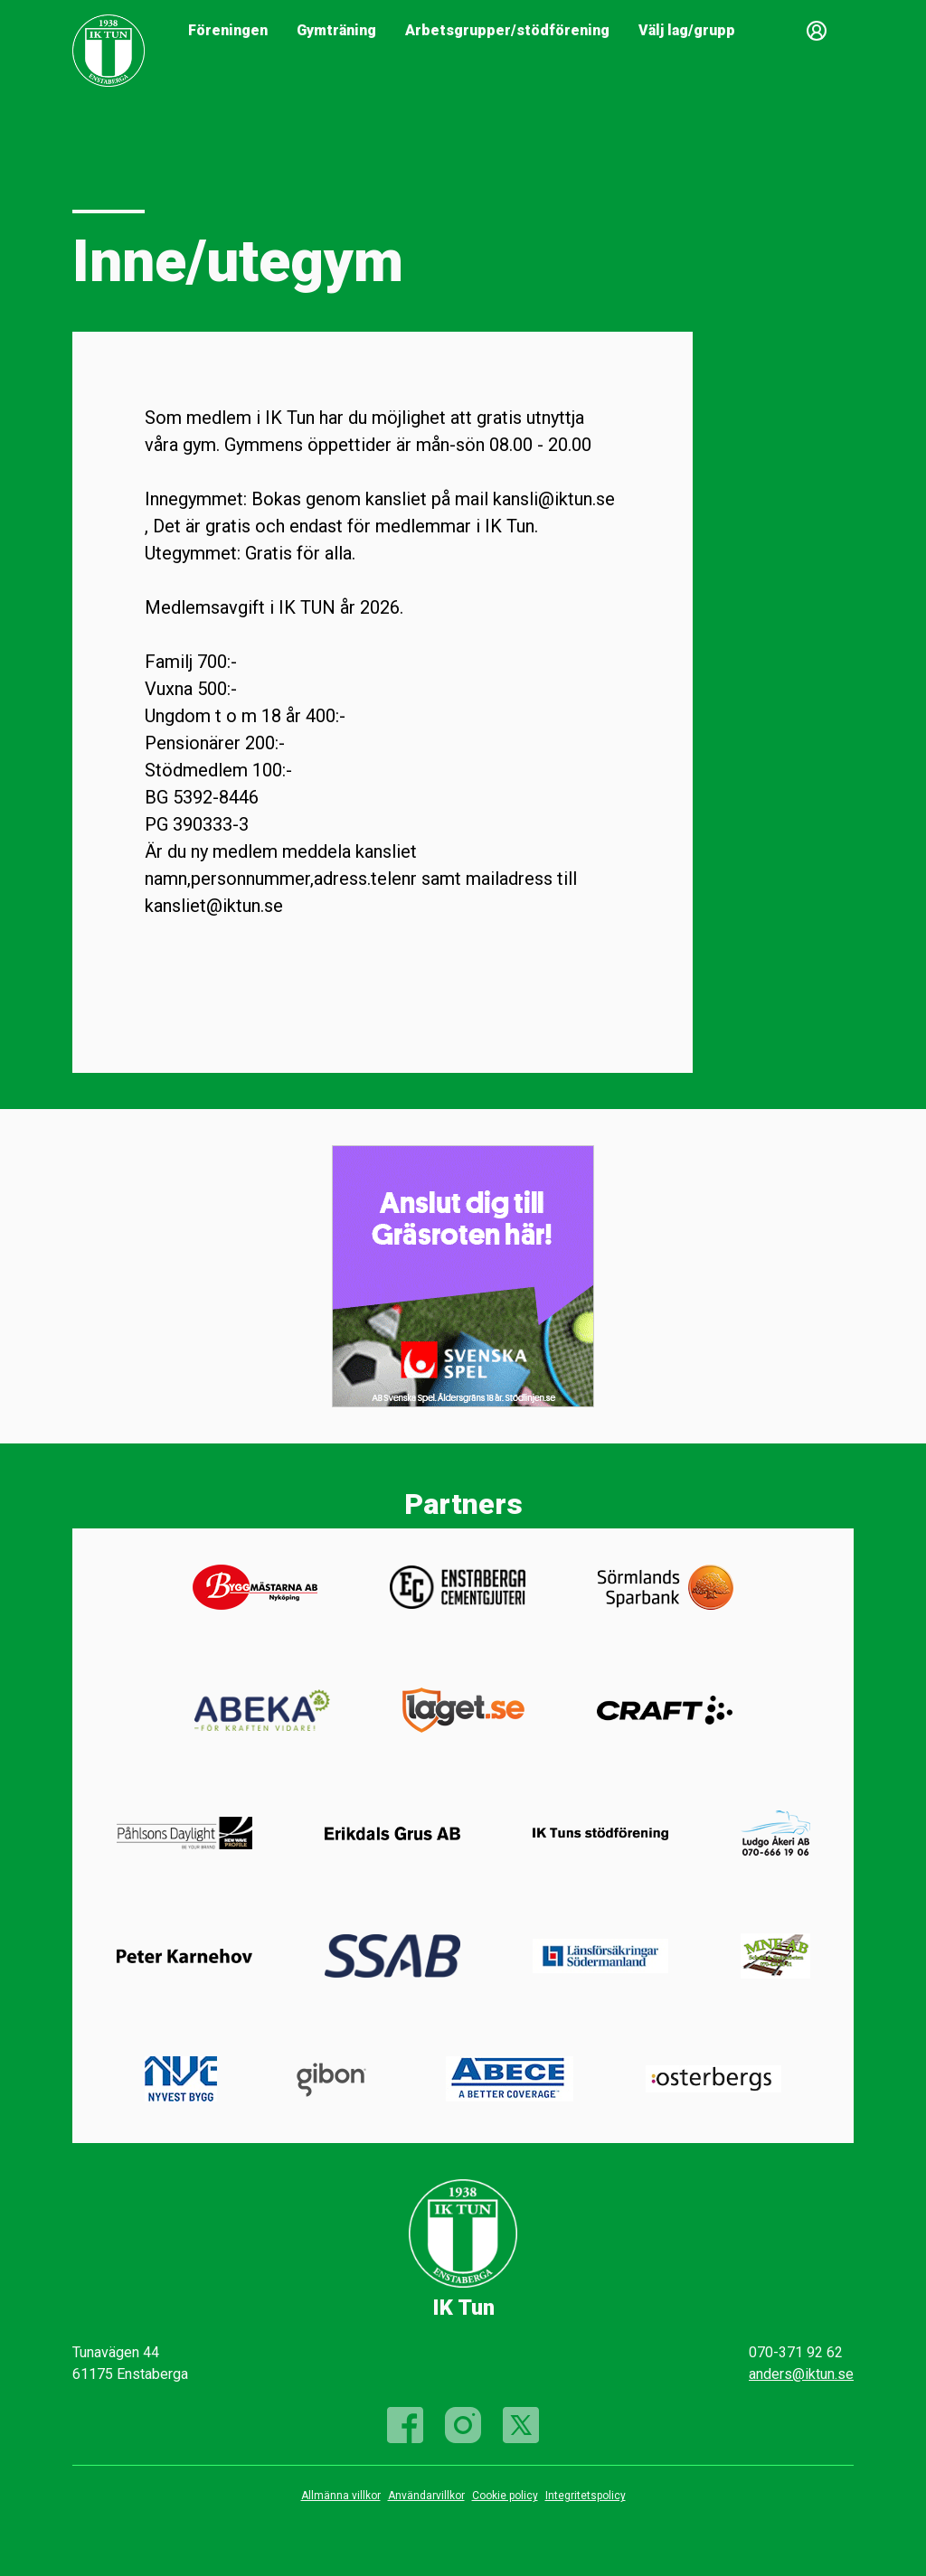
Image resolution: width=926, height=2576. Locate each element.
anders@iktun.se (801, 2374)
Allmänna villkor (341, 2495)
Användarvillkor (426, 2495)
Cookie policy (505, 2495)
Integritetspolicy (585, 2495)
